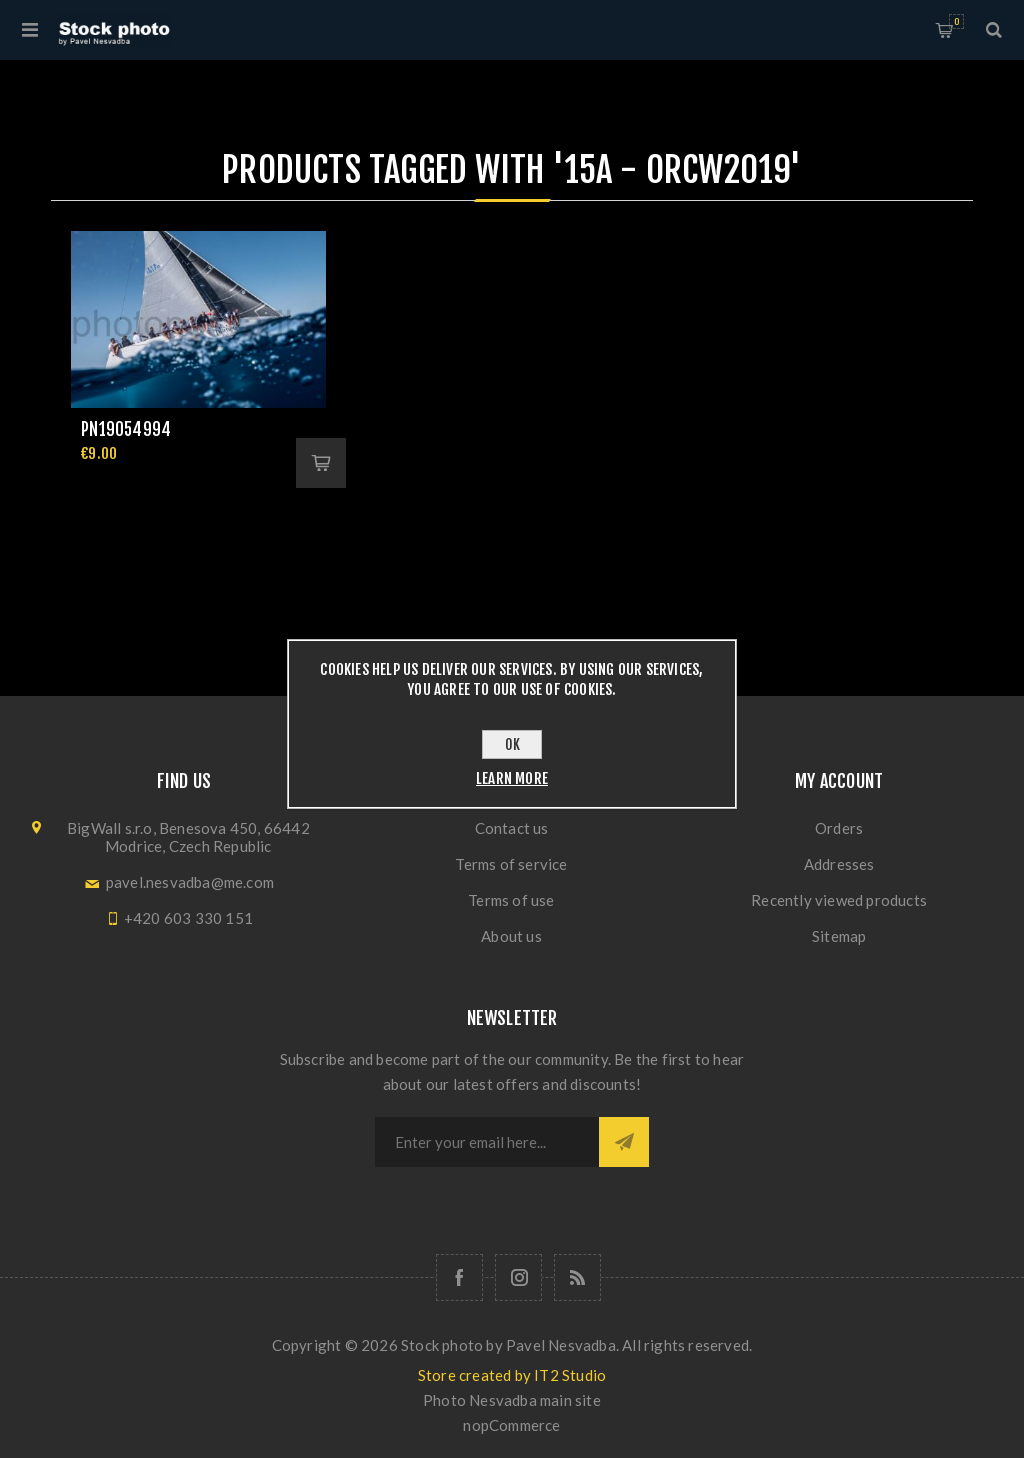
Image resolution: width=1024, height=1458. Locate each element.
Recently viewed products (839, 900)
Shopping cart (956, 21)
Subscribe (624, 1142)
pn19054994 (126, 429)
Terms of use (511, 900)
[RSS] (577, 1277)
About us (511, 936)
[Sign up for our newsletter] (487, 1142)
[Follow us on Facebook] (459, 1277)
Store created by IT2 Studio (512, 1375)
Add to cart (321, 463)
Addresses (839, 864)
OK (512, 744)
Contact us (512, 828)
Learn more (512, 778)
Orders (839, 828)
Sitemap (839, 936)
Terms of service (511, 864)
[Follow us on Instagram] (518, 1277)
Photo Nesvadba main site (512, 1400)
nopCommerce (511, 1425)
